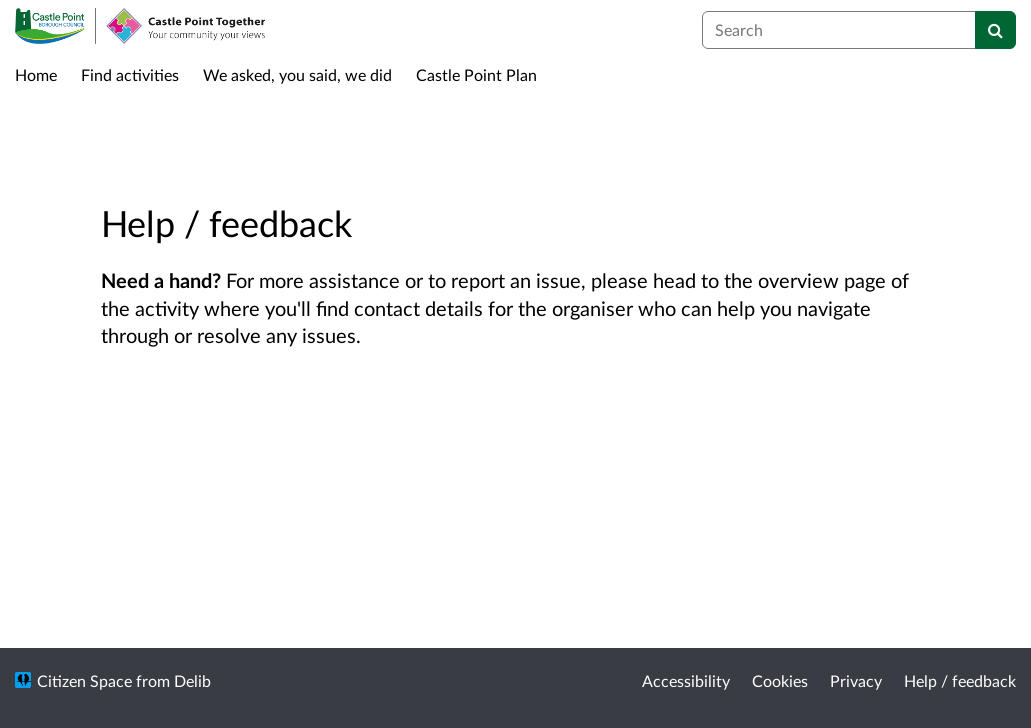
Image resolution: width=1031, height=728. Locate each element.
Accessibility (686, 680)
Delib (192, 680)
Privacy (856, 680)
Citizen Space (84, 680)
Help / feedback (960, 680)
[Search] (995, 30)
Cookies (780, 680)
